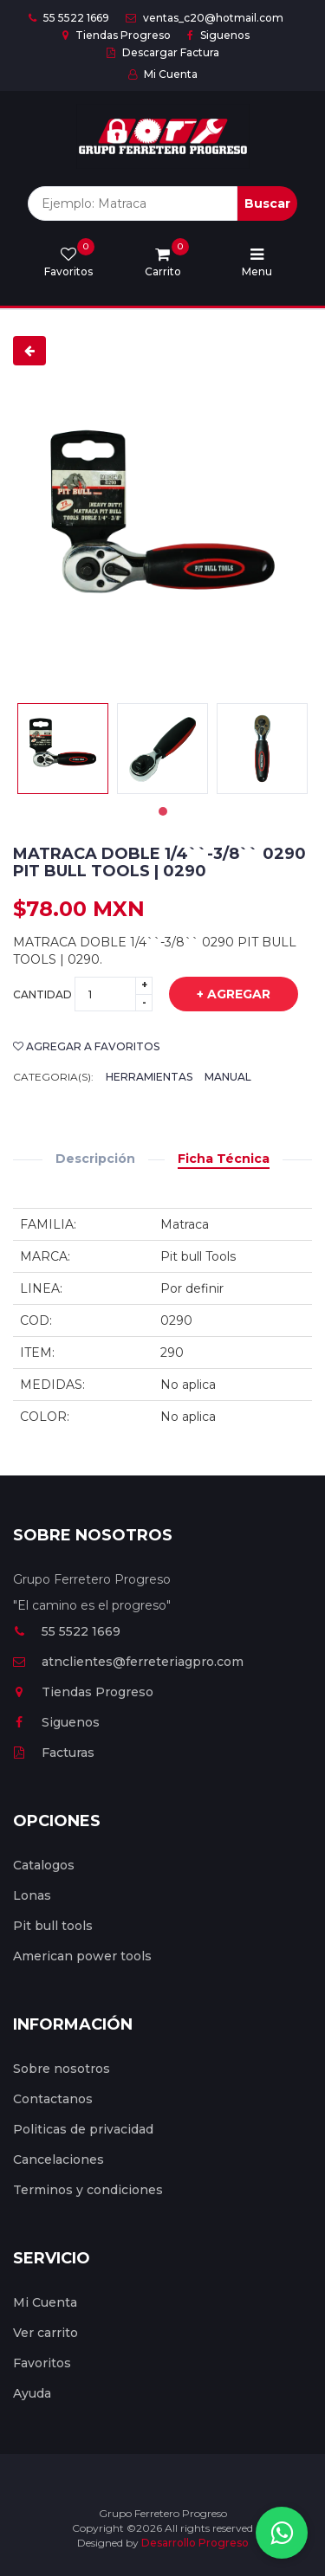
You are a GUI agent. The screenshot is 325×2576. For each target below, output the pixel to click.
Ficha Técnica (224, 1158)
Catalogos (44, 1865)
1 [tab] (163, 811)
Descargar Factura (163, 52)
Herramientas (149, 1076)
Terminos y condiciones (88, 2190)
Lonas (32, 1895)
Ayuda (32, 2393)
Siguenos (218, 35)
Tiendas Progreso (116, 35)
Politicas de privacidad (83, 2129)
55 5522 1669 (69, 17)
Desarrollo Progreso (195, 2542)
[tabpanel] (62, 748)
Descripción (95, 1158)
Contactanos (53, 2099)
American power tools (82, 1956)
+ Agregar (220, 994)
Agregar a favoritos (86, 1046)
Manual (228, 1076)
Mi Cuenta (163, 74)
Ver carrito (45, 2332)
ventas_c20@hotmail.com (204, 17)
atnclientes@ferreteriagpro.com (128, 1661)
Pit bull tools (53, 1926)
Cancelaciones (58, 2159)
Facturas (53, 1752)
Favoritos (42, 2363)
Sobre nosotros (61, 2068)
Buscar (267, 203)
